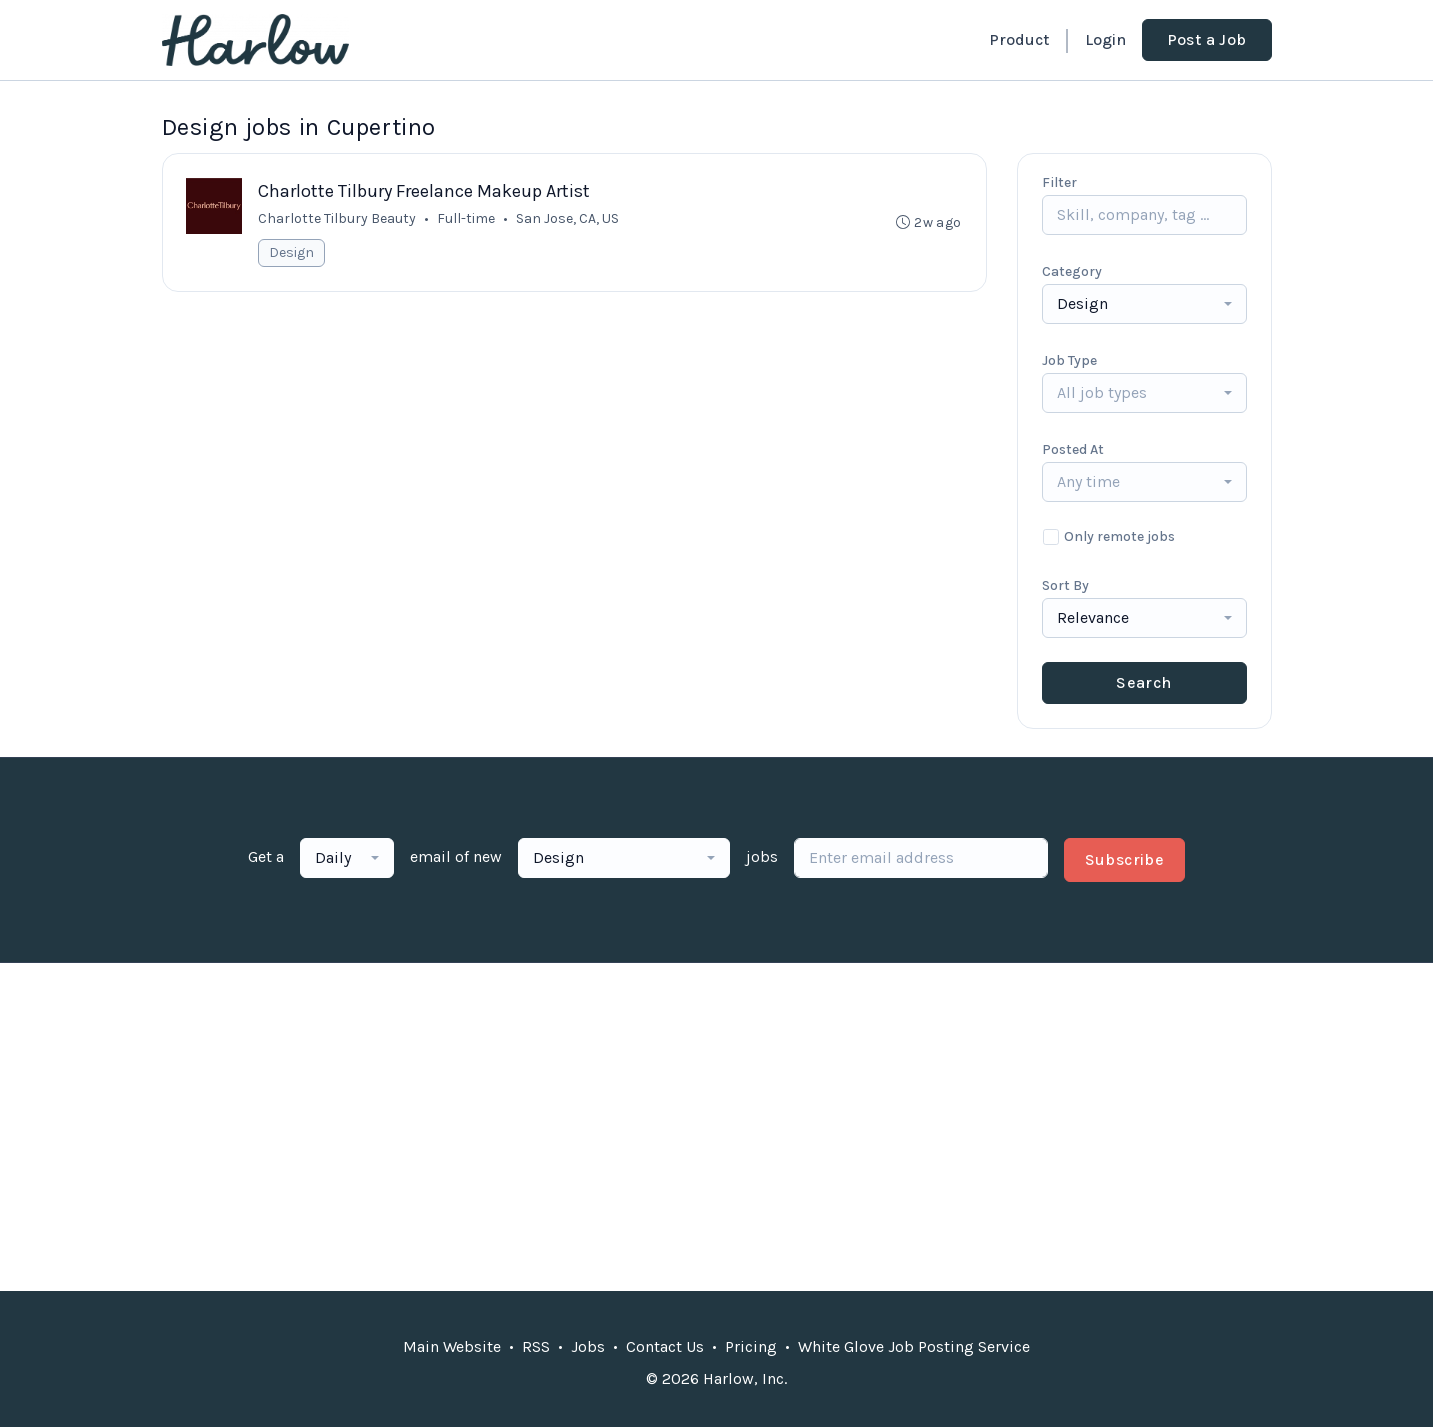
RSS (536, 1346)
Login (1105, 39)
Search (1143, 682)
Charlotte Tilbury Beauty (338, 218)
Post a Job (1207, 39)
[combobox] (1144, 304)
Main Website (452, 1346)
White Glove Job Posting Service (914, 1346)
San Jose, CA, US (568, 218)
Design (292, 252)
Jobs (588, 1346)
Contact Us (665, 1346)
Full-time (467, 218)
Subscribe (1125, 859)
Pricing (751, 1346)
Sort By (1065, 585)
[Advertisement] (717, 1127)
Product (1019, 39)
